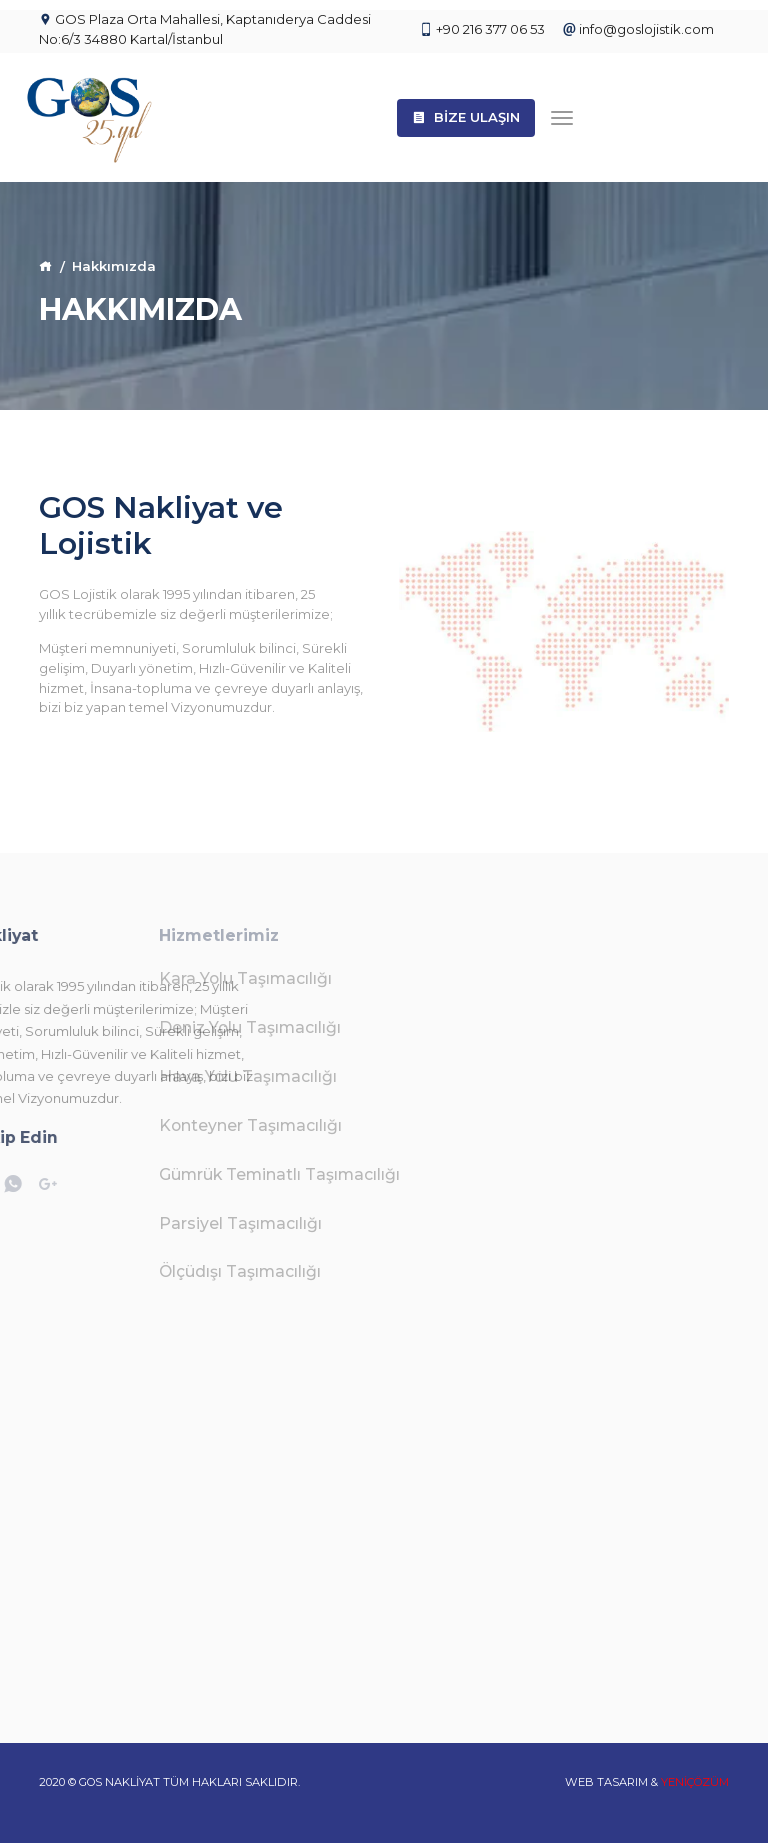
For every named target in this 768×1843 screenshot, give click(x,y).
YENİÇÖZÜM (695, 1782)
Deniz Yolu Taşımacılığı (155, 1027)
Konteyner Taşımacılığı (155, 1125)
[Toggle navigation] (562, 117)
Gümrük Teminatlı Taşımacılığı (184, 1174)
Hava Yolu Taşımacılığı (153, 1076)
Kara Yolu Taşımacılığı (150, 978)
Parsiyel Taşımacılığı (145, 1223)
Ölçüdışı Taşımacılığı (145, 1271)
